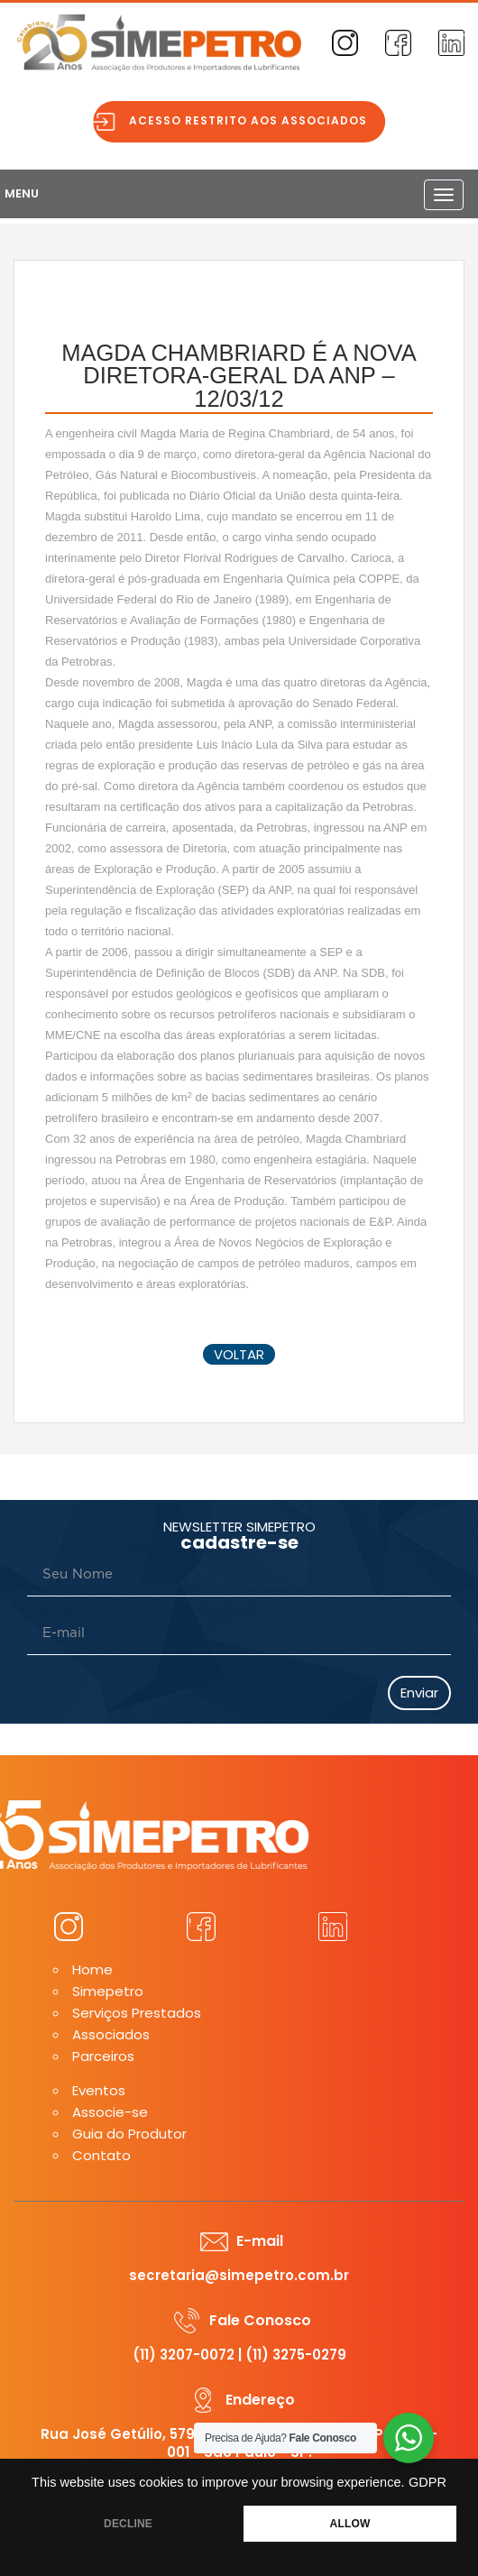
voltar (239, 1354)
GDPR (427, 2482)
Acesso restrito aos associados (252, 120)
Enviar (419, 1692)
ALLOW (350, 2523)
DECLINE (128, 2523)
